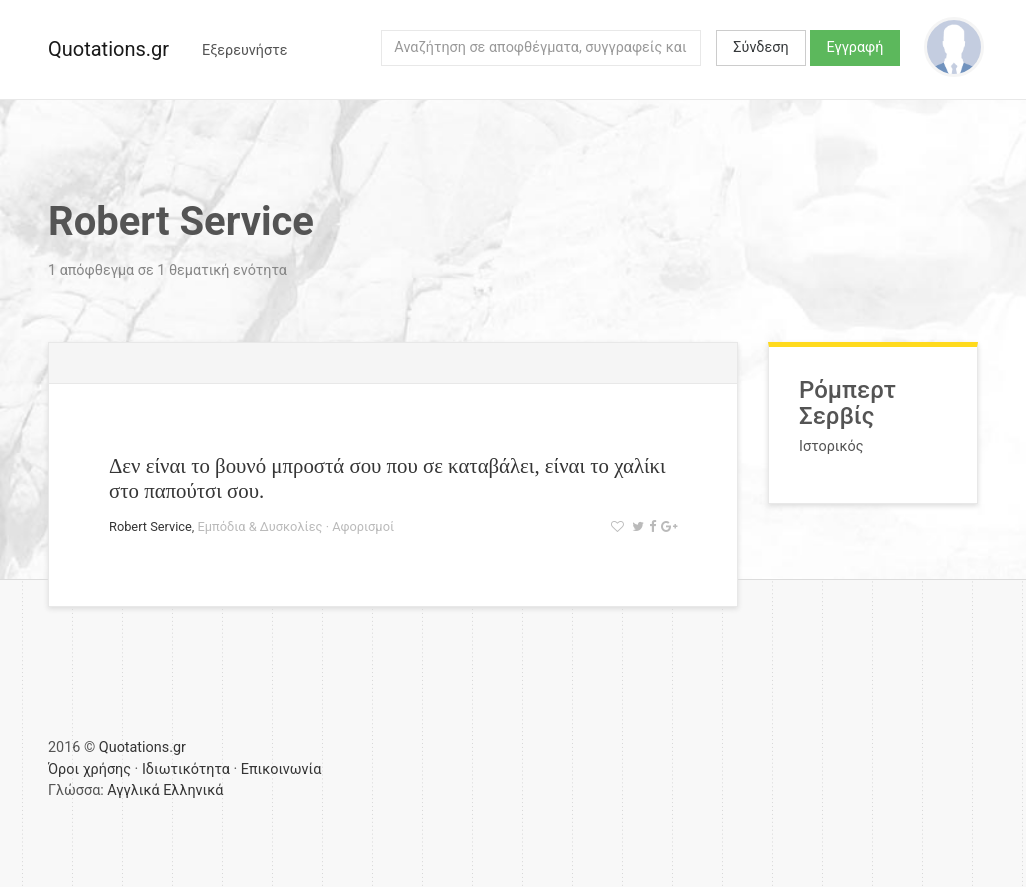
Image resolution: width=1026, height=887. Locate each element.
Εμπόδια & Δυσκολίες (260, 526)
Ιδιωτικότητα (186, 769)
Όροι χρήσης (89, 769)
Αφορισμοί (363, 526)
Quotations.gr (108, 49)
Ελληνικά (193, 790)
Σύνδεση (760, 47)
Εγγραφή (855, 47)
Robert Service (150, 526)
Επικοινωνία (281, 769)
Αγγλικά (133, 790)
